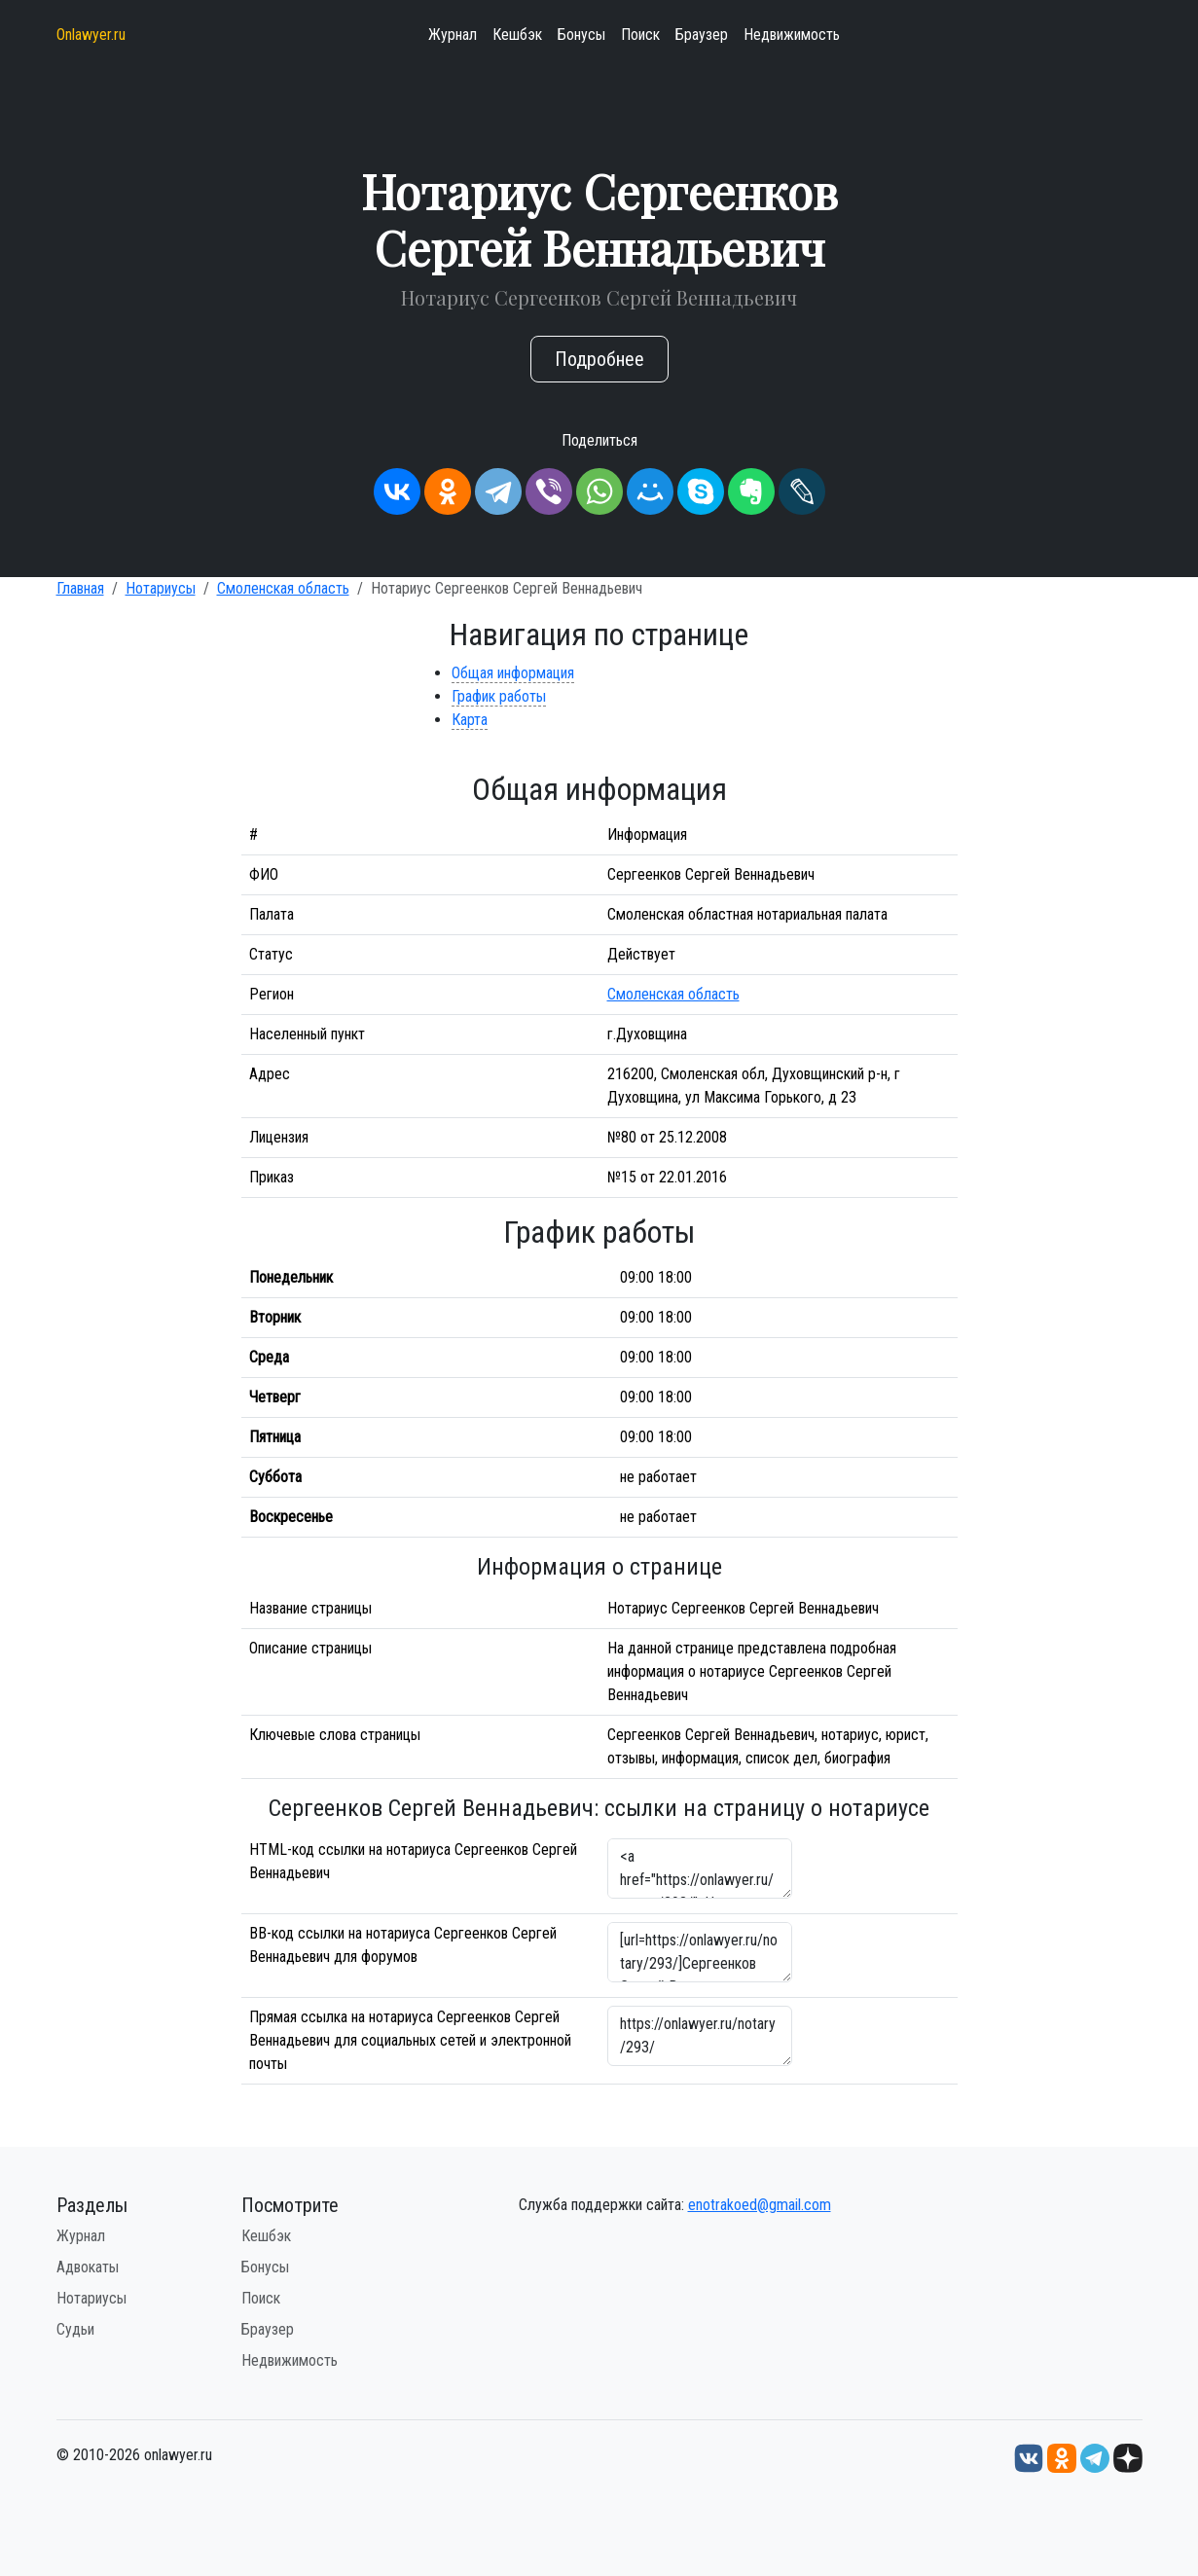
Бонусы (581, 34)
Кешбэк (517, 34)
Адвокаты (87, 2267)
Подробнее (599, 359)
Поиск (640, 34)
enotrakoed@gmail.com (759, 2204)
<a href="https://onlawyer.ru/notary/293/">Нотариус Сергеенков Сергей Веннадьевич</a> (699, 1868)
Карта (470, 719)
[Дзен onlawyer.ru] (1128, 2457)
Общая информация (513, 673)
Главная (80, 588)
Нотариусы (161, 588)
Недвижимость (792, 34)
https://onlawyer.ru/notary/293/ (699, 2036)
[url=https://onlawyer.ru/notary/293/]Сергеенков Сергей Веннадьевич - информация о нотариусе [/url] (699, 1952)
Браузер (701, 34)
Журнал (452, 34)
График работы (499, 696)
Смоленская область (283, 588)
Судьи (75, 2329)
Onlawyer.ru (91, 34)
